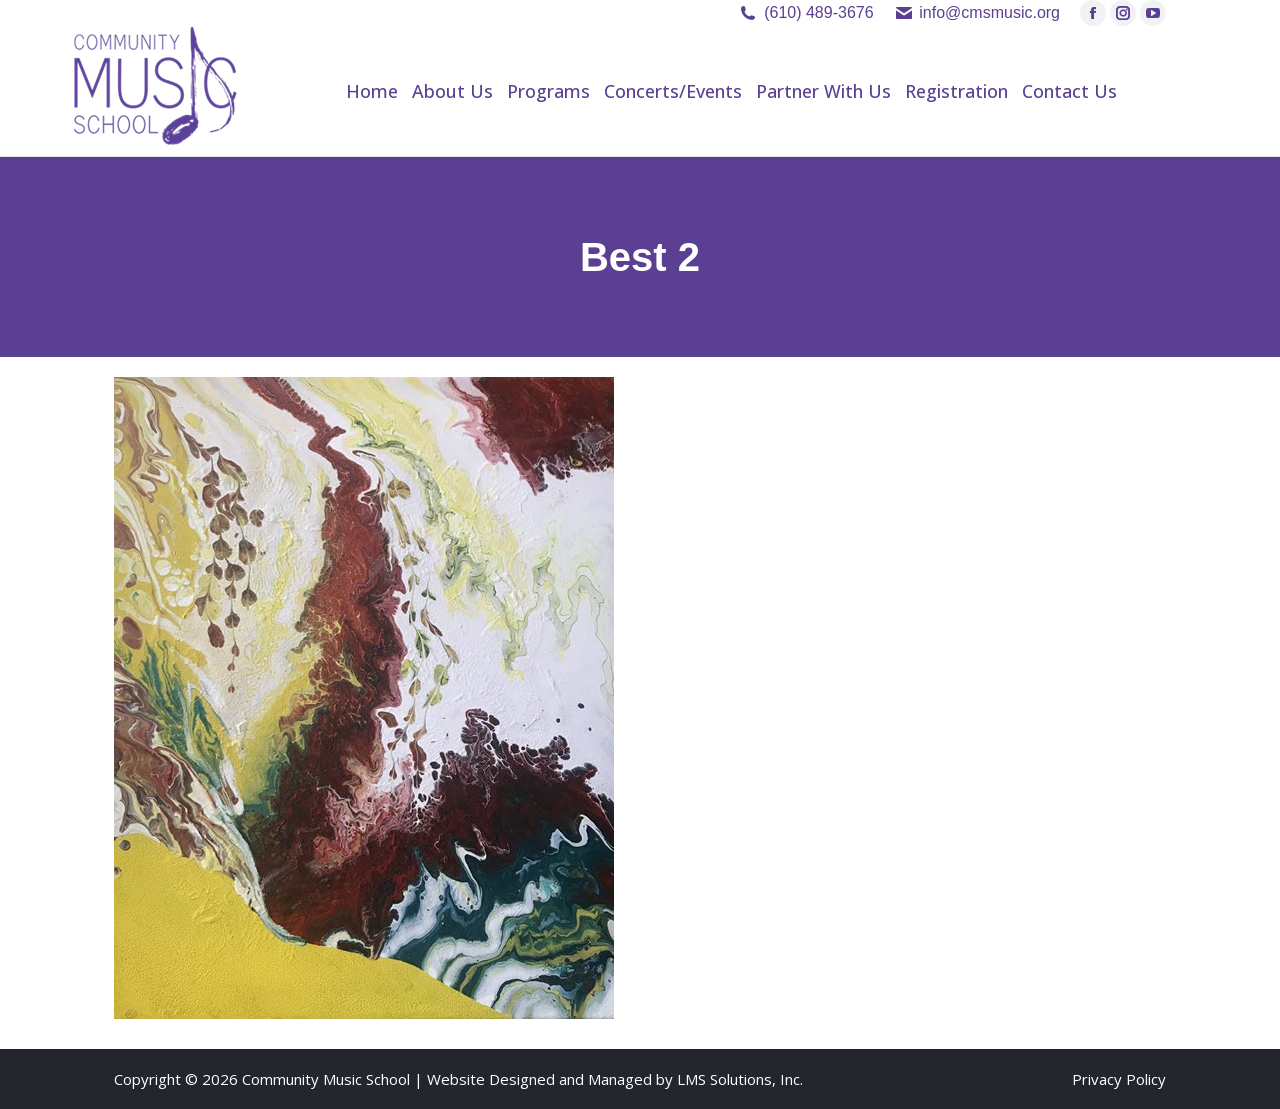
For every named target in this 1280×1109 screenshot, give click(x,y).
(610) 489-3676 (818, 12)
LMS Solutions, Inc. (740, 1079)
